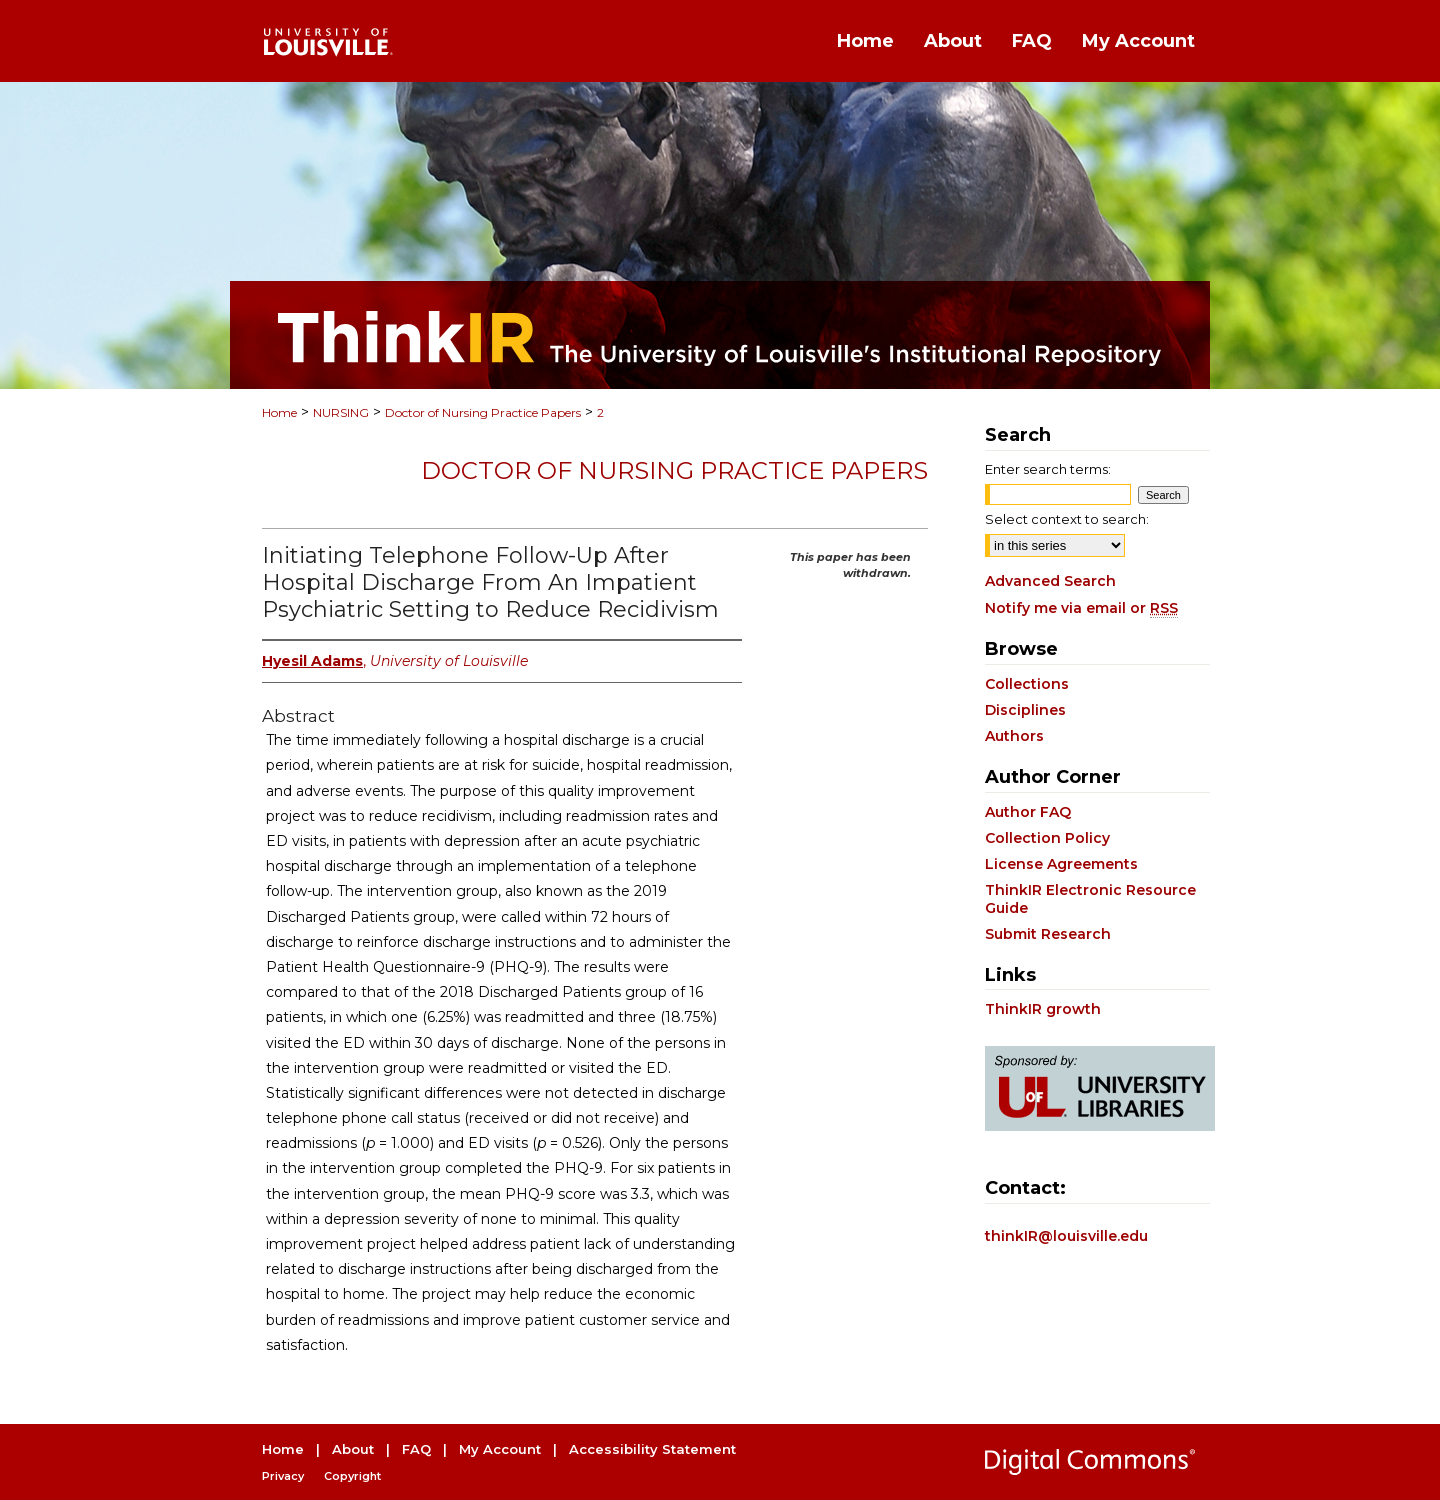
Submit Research (1048, 934)
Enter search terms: (1048, 469)
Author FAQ (1028, 812)
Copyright (352, 1476)
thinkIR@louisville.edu (1066, 1236)
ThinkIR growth (1043, 1009)
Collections (1027, 684)
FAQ (416, 1449)
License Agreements (1061, 864)
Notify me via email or (1081, 608)
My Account (500, 1449)
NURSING (341, 412)
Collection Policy (1047, 838)
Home (279, 412)
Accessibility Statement (652, 1449)
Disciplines (1025, 710)
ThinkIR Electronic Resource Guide (1090, 899)
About (353, 1449)
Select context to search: (1067, 519)
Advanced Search (1050, 581)
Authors (1014, 736)
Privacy (283, 1476)
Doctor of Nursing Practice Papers (483, 412)
